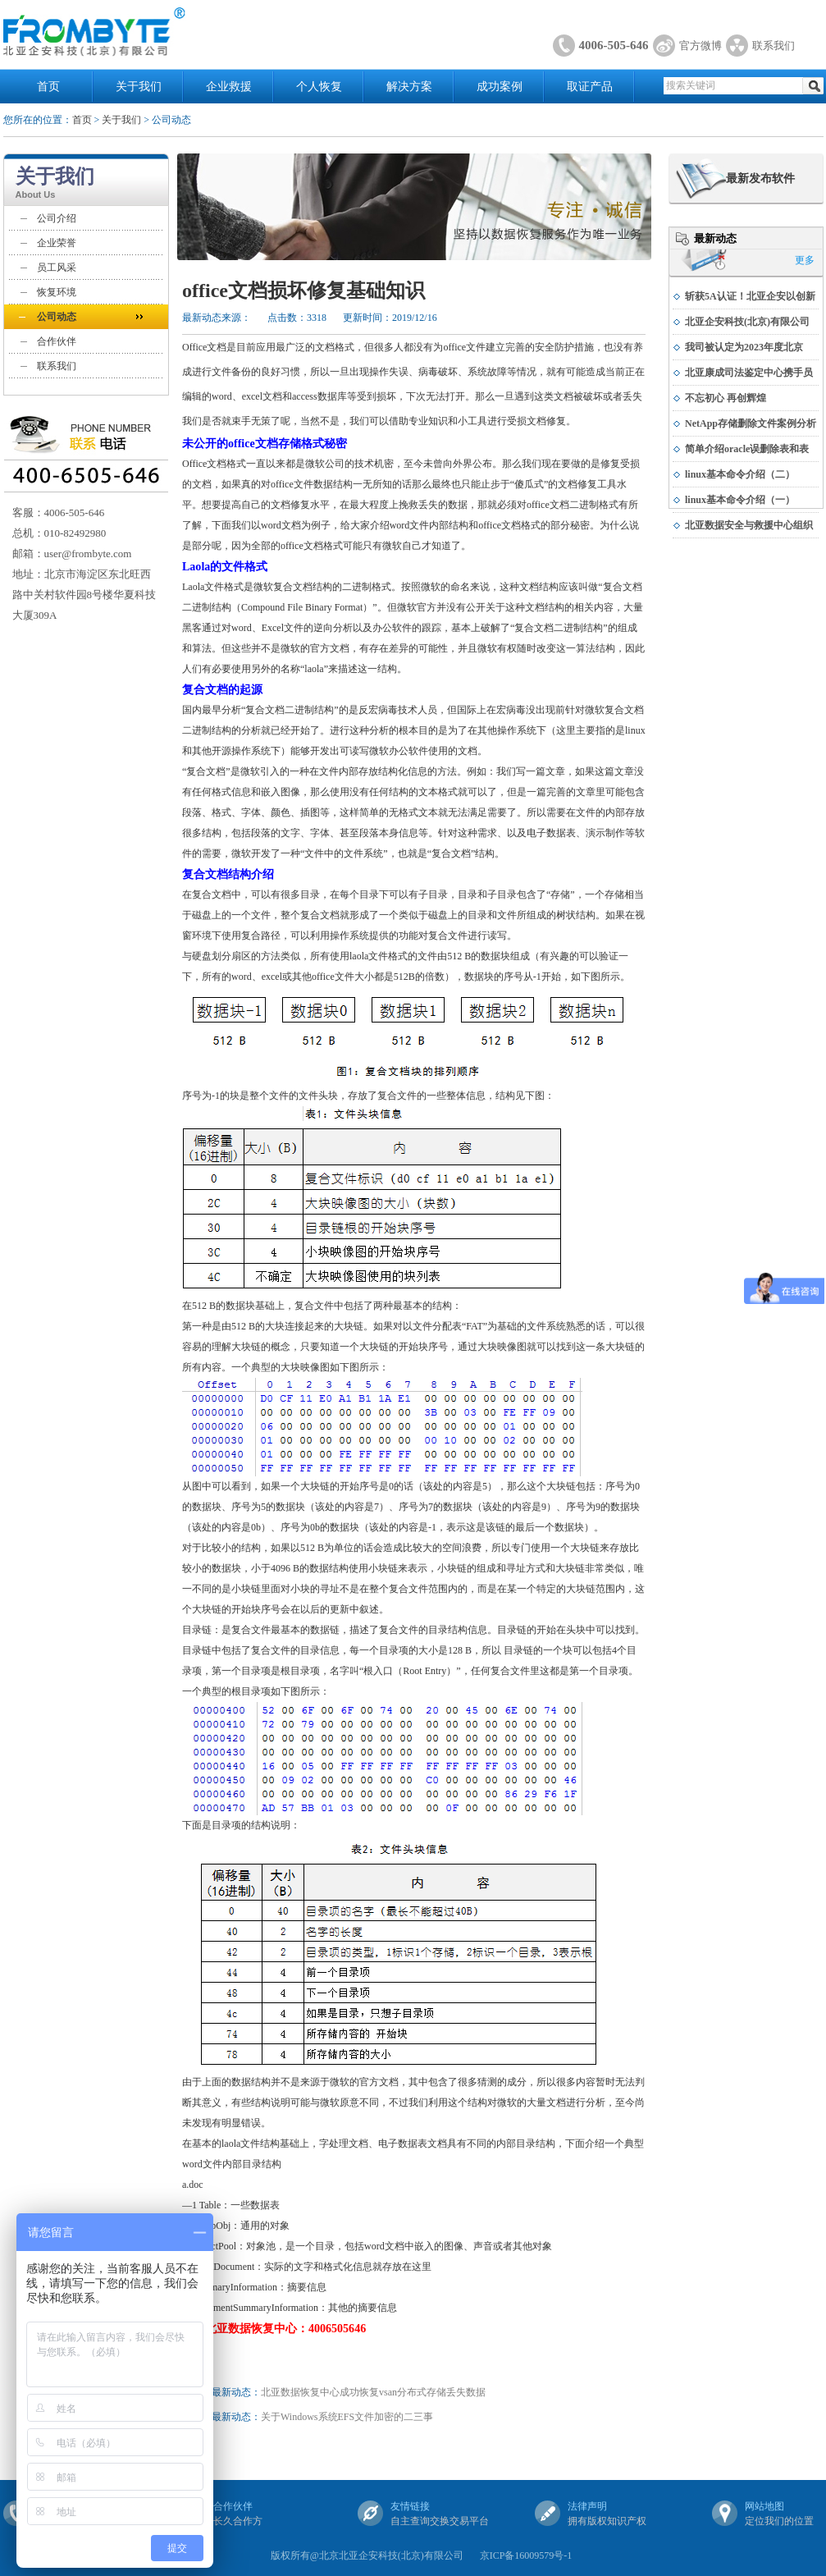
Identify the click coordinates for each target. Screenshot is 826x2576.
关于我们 (139, 86)
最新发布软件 (760, 178)
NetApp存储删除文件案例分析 (750, 423)
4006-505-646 (614, 45)
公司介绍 (56, 218)
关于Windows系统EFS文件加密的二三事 (347, 2417)
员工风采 (56, 267)
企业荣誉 (56, 243)
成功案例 (500, 86)
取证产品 (590, 86)
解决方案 (409, 86)
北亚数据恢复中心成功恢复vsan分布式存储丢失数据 (373, 2392)
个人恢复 (319, 86)
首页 (48, 86)
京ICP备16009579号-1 (526, 2555)
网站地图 (764, 2506)
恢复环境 (56, 292)
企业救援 (229, 86)
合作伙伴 (56, 341)
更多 (805, 260)
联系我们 (773, 45)
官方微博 (700, 45)
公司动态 (56, 317)
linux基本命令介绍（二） (740, 474)
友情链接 (410, 2506)
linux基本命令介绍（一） (740, 500)
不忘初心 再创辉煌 (725, 398)
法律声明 (587, 2506)
